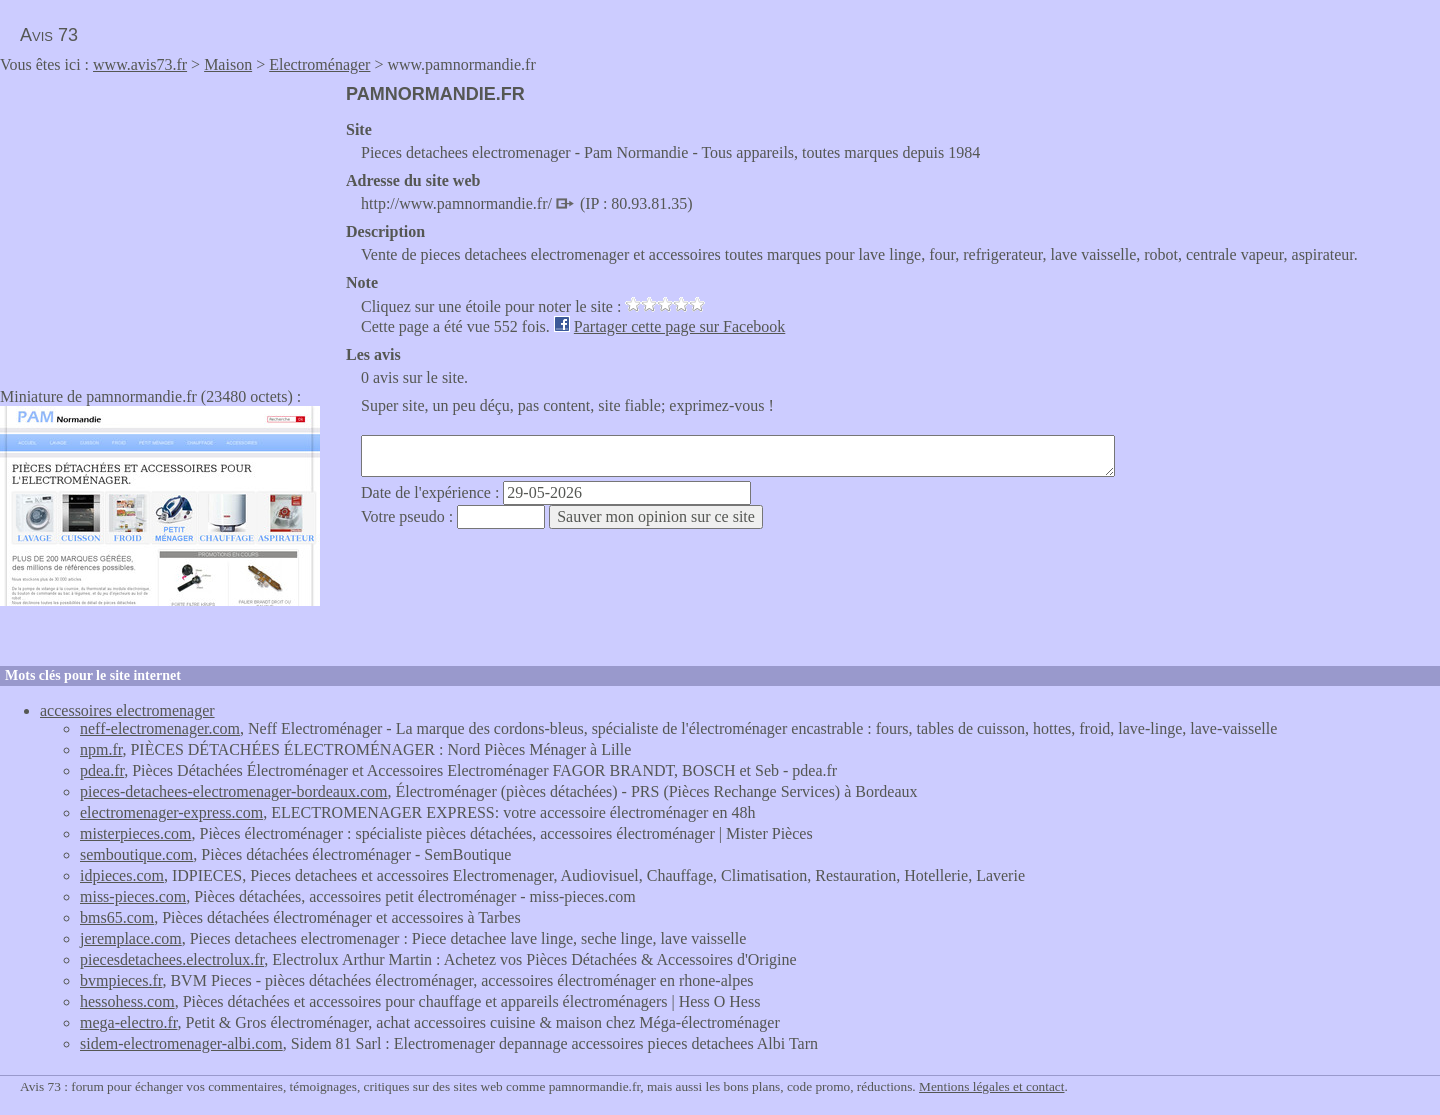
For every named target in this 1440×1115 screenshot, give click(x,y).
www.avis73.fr (140, 64)
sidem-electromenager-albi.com (181, 1043)
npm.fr (101, 749)
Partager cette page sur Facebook (679, 326)
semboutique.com (136, 854)
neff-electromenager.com (160, 728)
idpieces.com (122, 875)
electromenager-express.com (171, 812)
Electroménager (319, 64)
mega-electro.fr (129, 1022)
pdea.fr (102, 770)
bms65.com (117, 917)
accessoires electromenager (127, 710)
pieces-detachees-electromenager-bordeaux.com (234, 791)
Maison (228, 64)
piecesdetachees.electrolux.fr (172, 959)
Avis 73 (49, 35)
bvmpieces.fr (121, 980)
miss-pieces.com (133, 896)
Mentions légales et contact (991, 1086)
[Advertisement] (168, 224)
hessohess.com (127, 1001)
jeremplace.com (131, 938)
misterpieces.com (136, 833)
